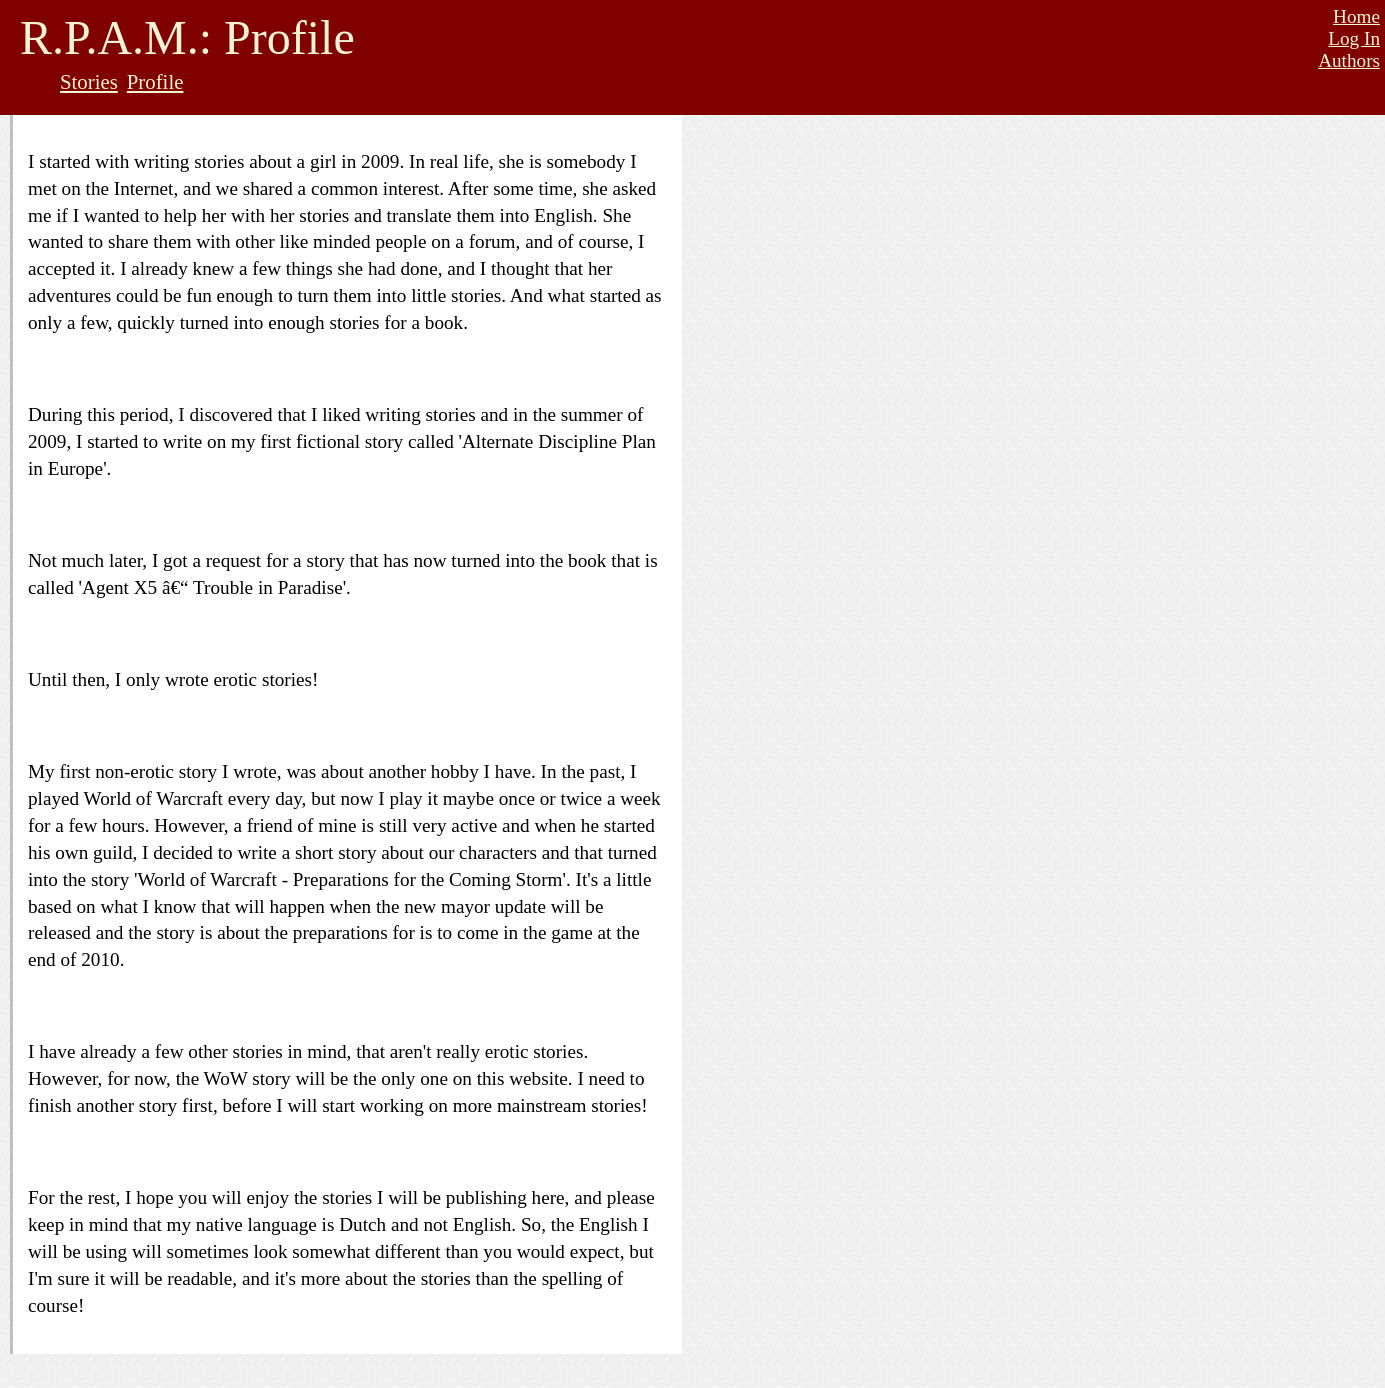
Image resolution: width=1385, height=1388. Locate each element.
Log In (1354, 38)
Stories (89, 81)
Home (1356, 16)
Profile (155, 81)
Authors (1349, 60)
